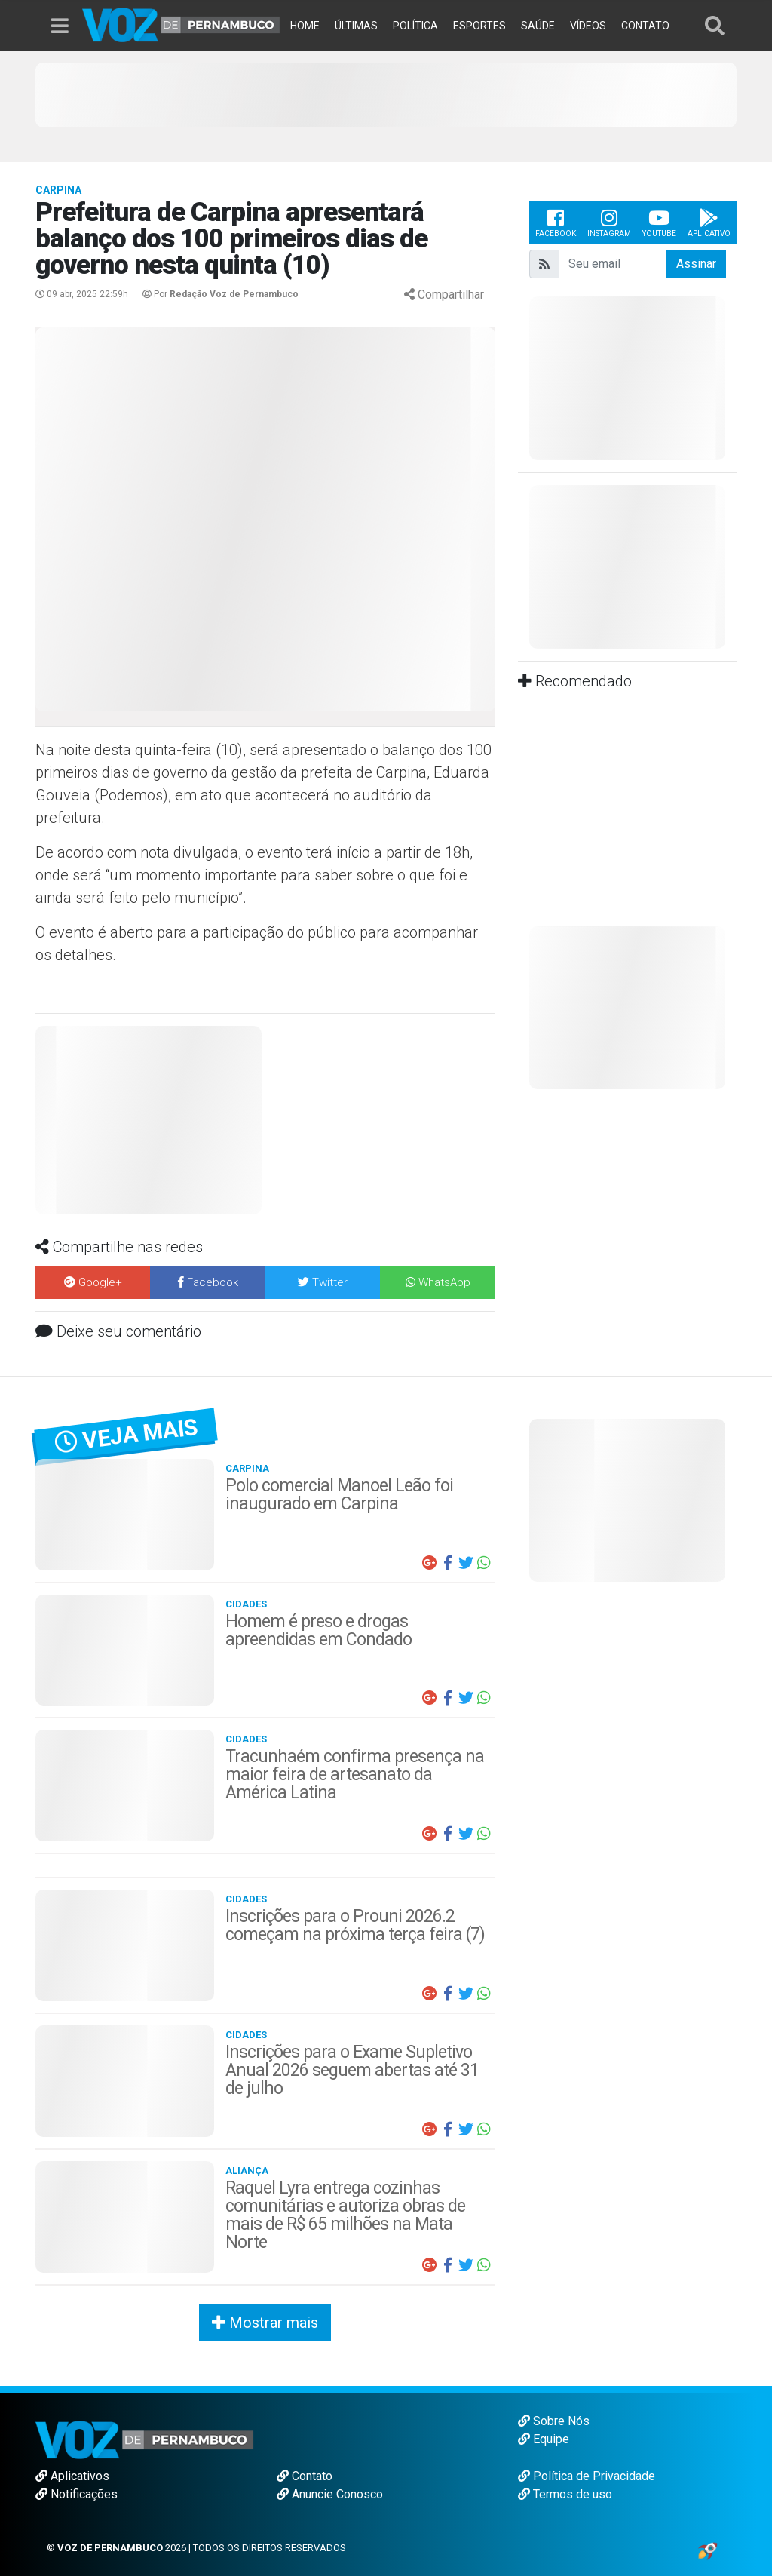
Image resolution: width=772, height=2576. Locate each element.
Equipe (543, 2439)
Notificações (76, 2494)
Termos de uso (565, 2494)
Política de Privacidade (586, 2476)
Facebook (555, 222)
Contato (304, 2476)
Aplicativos (72, 2476)
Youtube (659, 222)
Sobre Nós (554, 2421)
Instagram (609, 222)
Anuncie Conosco (330, 2494)
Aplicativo (709, 222)
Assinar (696, 263)
